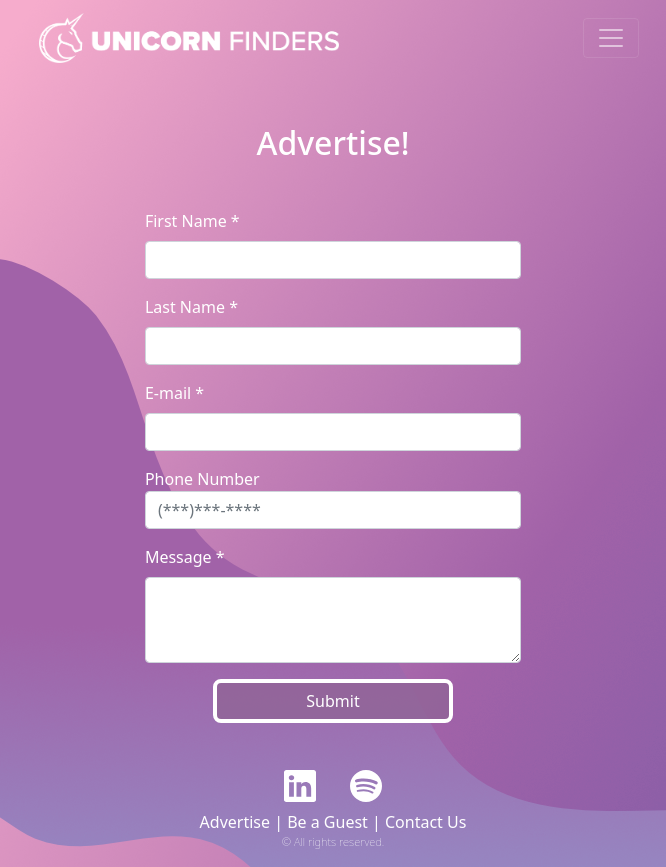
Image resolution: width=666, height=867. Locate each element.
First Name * (192, 221)
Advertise (235, 822)
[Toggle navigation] (611, 38)
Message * (185, 557)
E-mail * (174, 393)
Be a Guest (327, 822)
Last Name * (191, 307)
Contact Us (425, 822)
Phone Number (202, 479)
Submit (332, 701)
